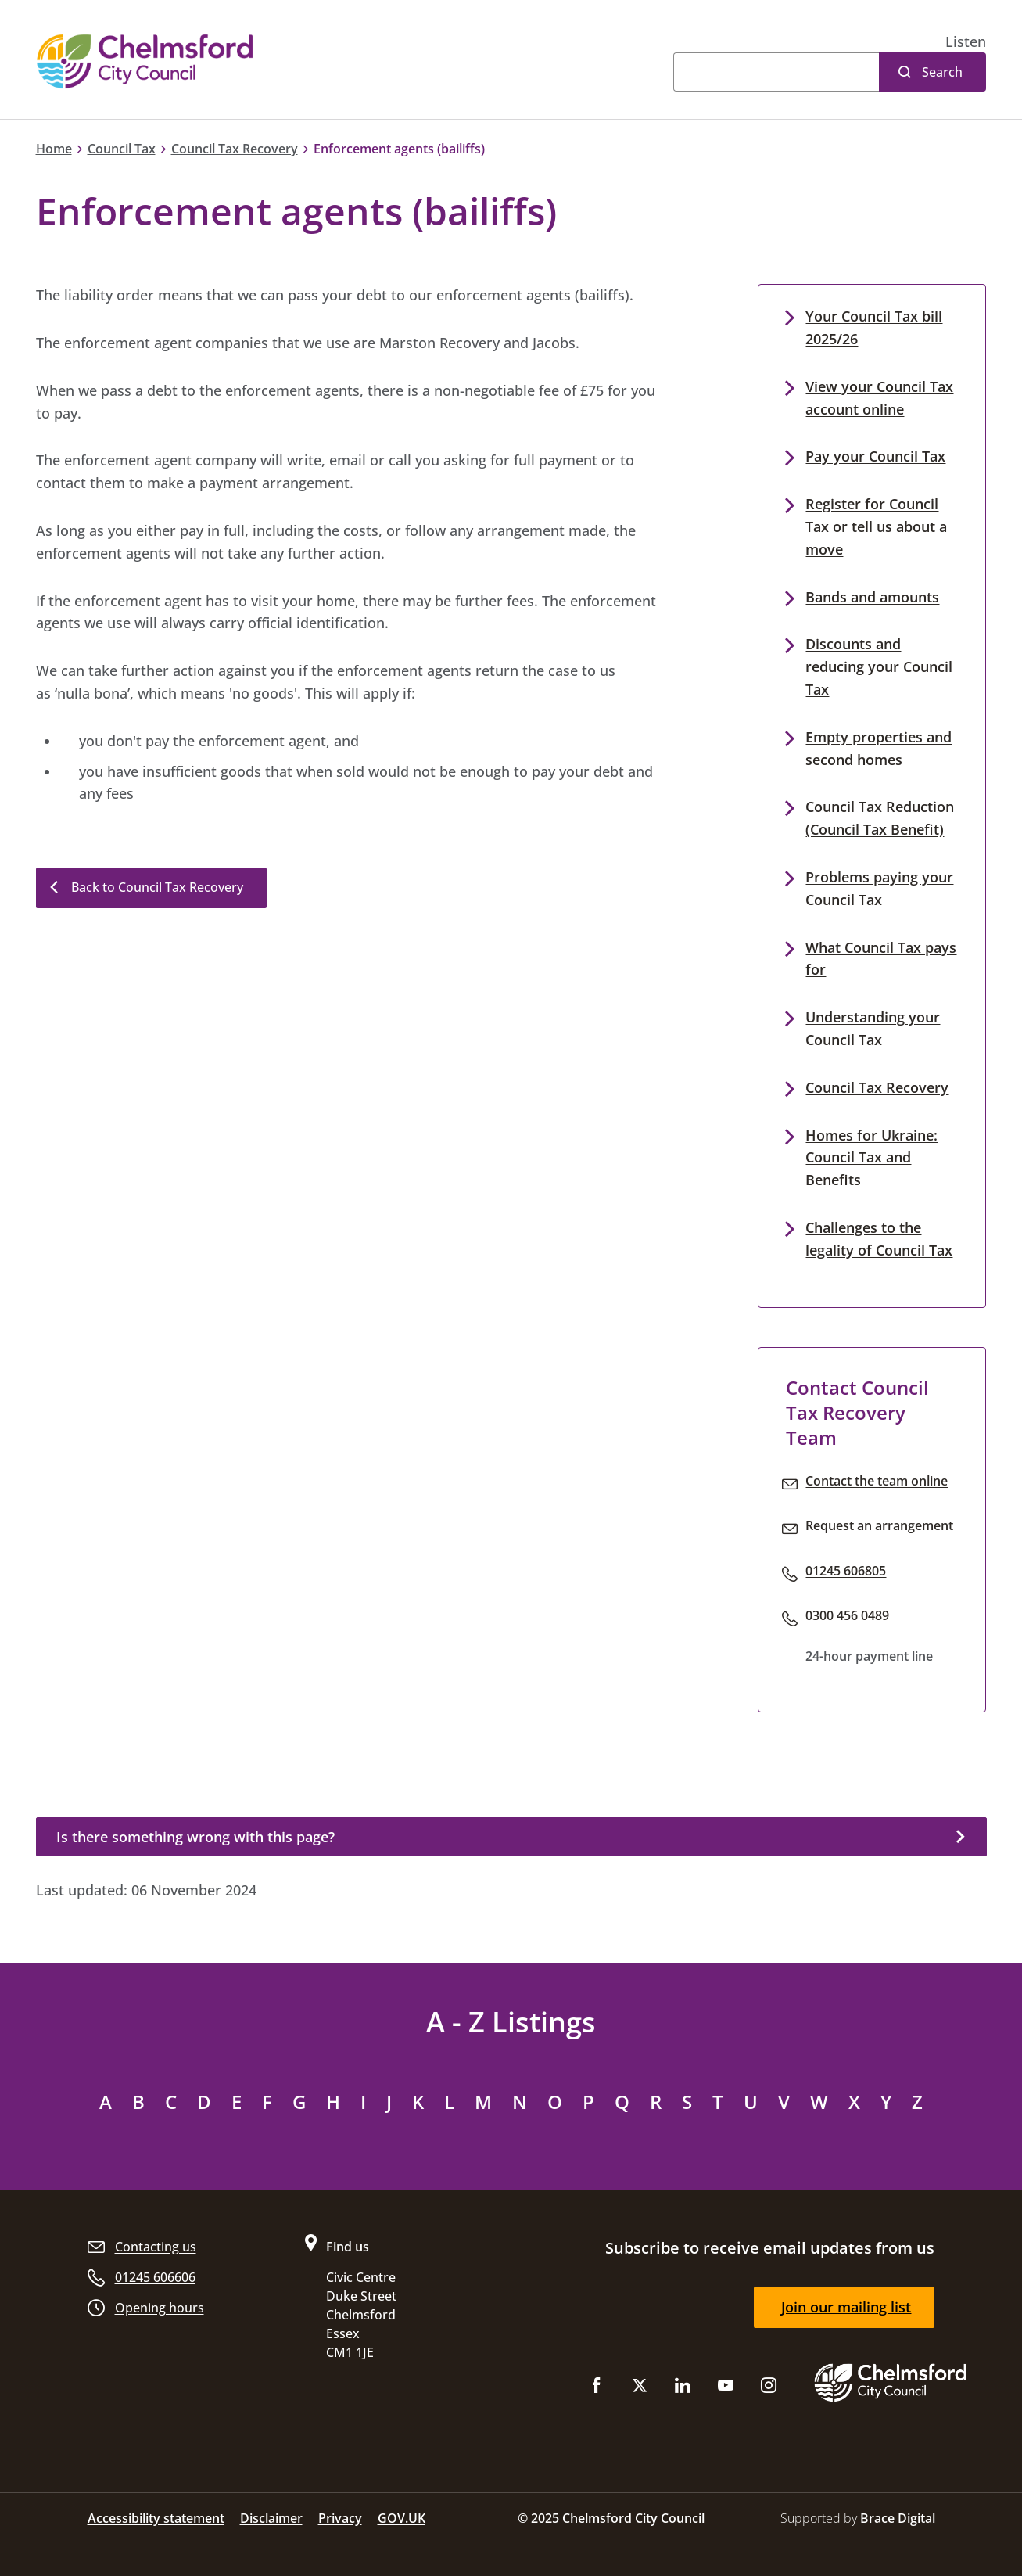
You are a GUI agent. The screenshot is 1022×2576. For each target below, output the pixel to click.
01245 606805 (845, 1570)
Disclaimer (271, 2518)
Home (54, 148)
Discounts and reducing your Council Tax (878, 666)
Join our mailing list (846, 2307)
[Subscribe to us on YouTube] (725, 2388)
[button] (965, 41)
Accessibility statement (156, 2518)
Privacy (340, 2518)
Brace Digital (897, 2518)
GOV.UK (401, 2518)
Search (942, 72)
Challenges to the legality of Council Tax (878, 1238)
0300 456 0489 (847, 1615)
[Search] (776, 72)
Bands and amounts (872, 596)
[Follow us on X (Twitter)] (639, 2388)
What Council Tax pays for (880, 958)
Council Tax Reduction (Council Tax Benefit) (879, 818)
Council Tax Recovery (234, 148)
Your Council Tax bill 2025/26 (873, 327)
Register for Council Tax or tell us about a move (876, 526)
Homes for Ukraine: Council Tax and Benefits (871, 1158)
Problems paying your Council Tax (879, 888)
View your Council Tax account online (879, 398)
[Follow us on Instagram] (768, 2388)
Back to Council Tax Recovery (157, 887)
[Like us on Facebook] (596, 2388)
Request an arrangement (879, 1525)
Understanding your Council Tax (872, 1028)
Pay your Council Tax (875, 456)
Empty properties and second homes (878, 748)
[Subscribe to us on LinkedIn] (682, 2388)
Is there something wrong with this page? (195, 1836)
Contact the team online (876, 1480)
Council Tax (122, 148)
